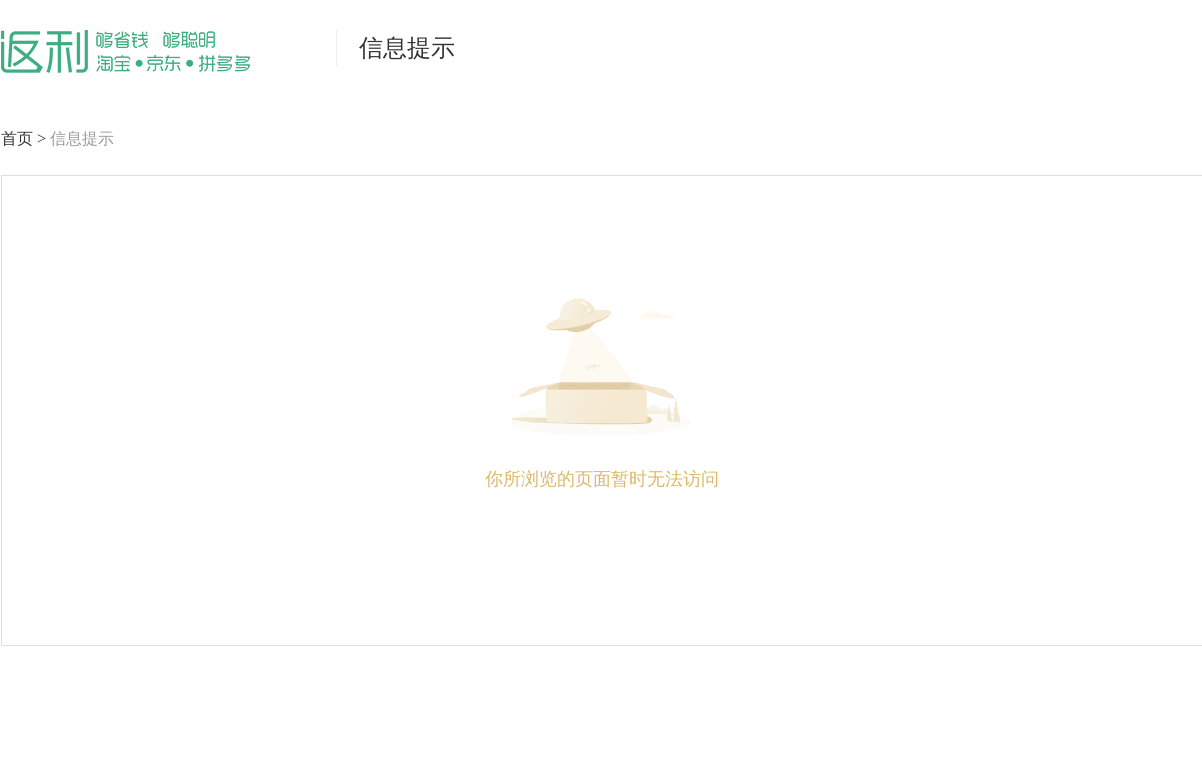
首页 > (25, 138)
